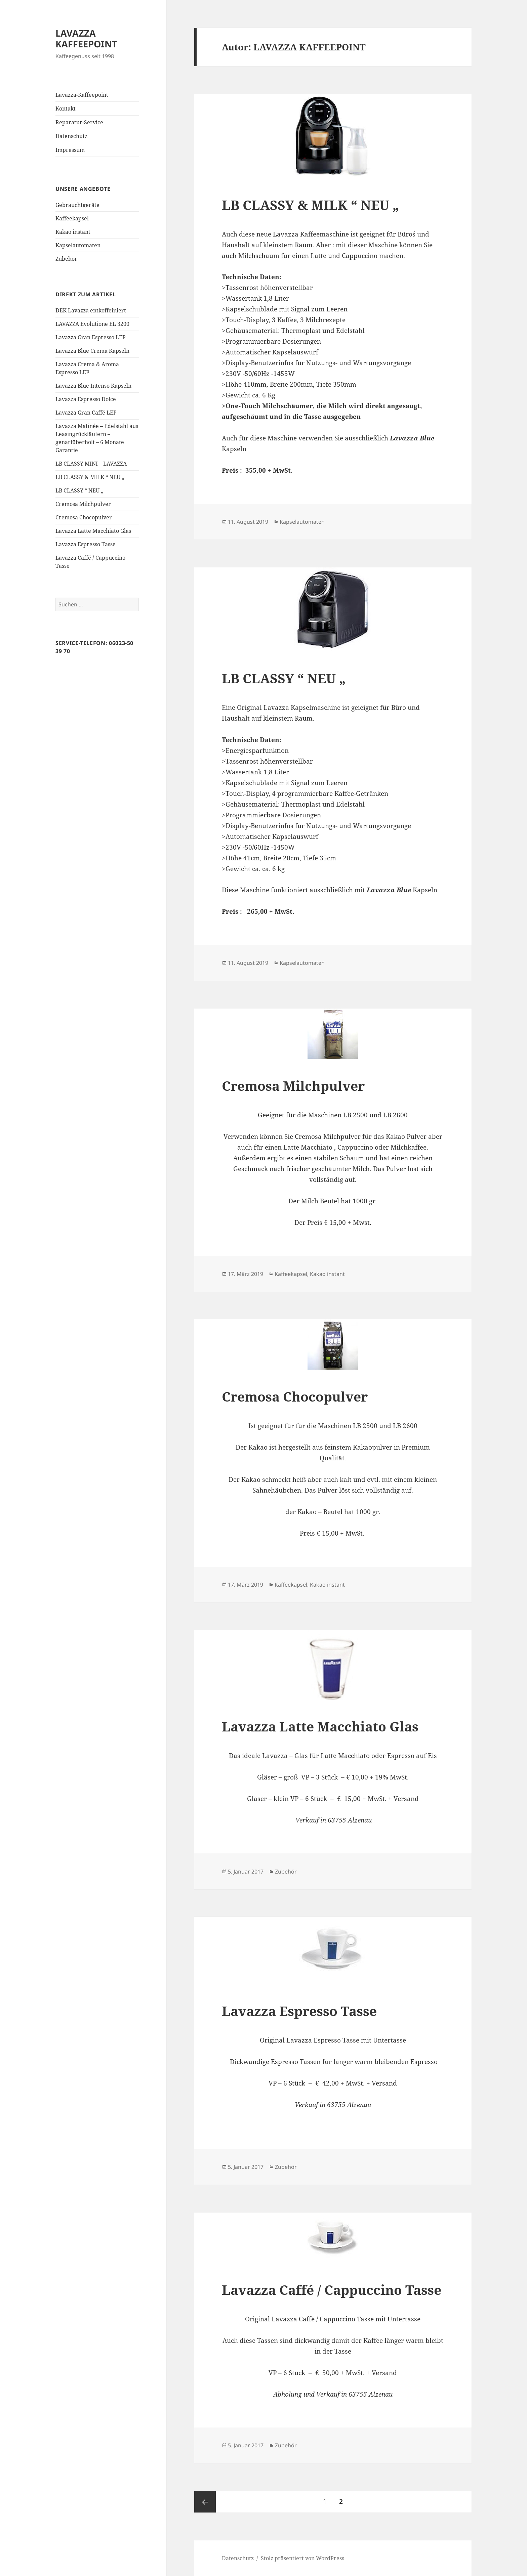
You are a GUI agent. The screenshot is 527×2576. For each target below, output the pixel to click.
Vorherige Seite (205, 2502)
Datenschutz (71, 136)
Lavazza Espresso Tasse (85, 544)
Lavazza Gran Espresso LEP (90, 337)
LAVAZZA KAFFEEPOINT (86, 38)
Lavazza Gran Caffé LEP (86, 412)
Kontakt (65, 108)
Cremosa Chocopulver (83, 517)
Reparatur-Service (79, 122)
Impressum (70, 150)
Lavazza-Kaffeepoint (81, 94)
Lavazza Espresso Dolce (85, 399)
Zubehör (66, 258)
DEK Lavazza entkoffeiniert (90, 310)
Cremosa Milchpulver (83, 504)
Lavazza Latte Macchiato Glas (93, 530)
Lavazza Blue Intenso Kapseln (93, 385)
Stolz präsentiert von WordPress (302, 2558)
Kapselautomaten (77, 245)
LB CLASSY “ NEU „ (79, 490)
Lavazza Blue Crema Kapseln (92, 350)
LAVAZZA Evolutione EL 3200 (92, 324)
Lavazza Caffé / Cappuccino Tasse (331, 2290)
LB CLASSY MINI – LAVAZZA (91, 463)
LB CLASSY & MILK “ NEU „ (89, 477)
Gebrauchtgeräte (77, 205)
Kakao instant (72, 231)
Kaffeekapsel (72, 218)
